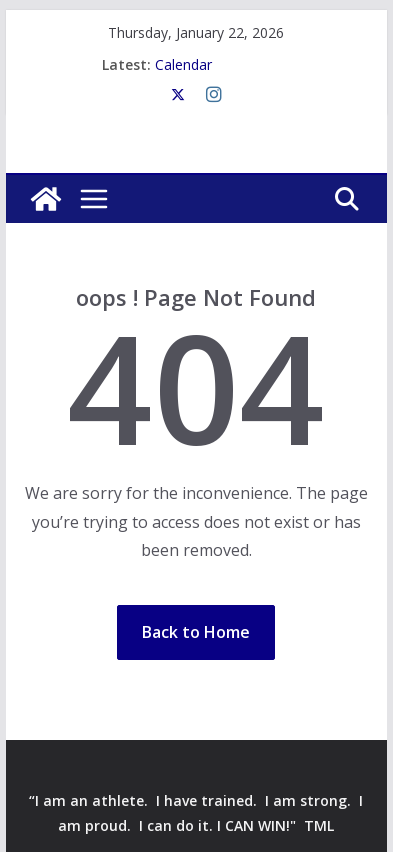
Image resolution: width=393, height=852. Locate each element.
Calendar (183, 64)
